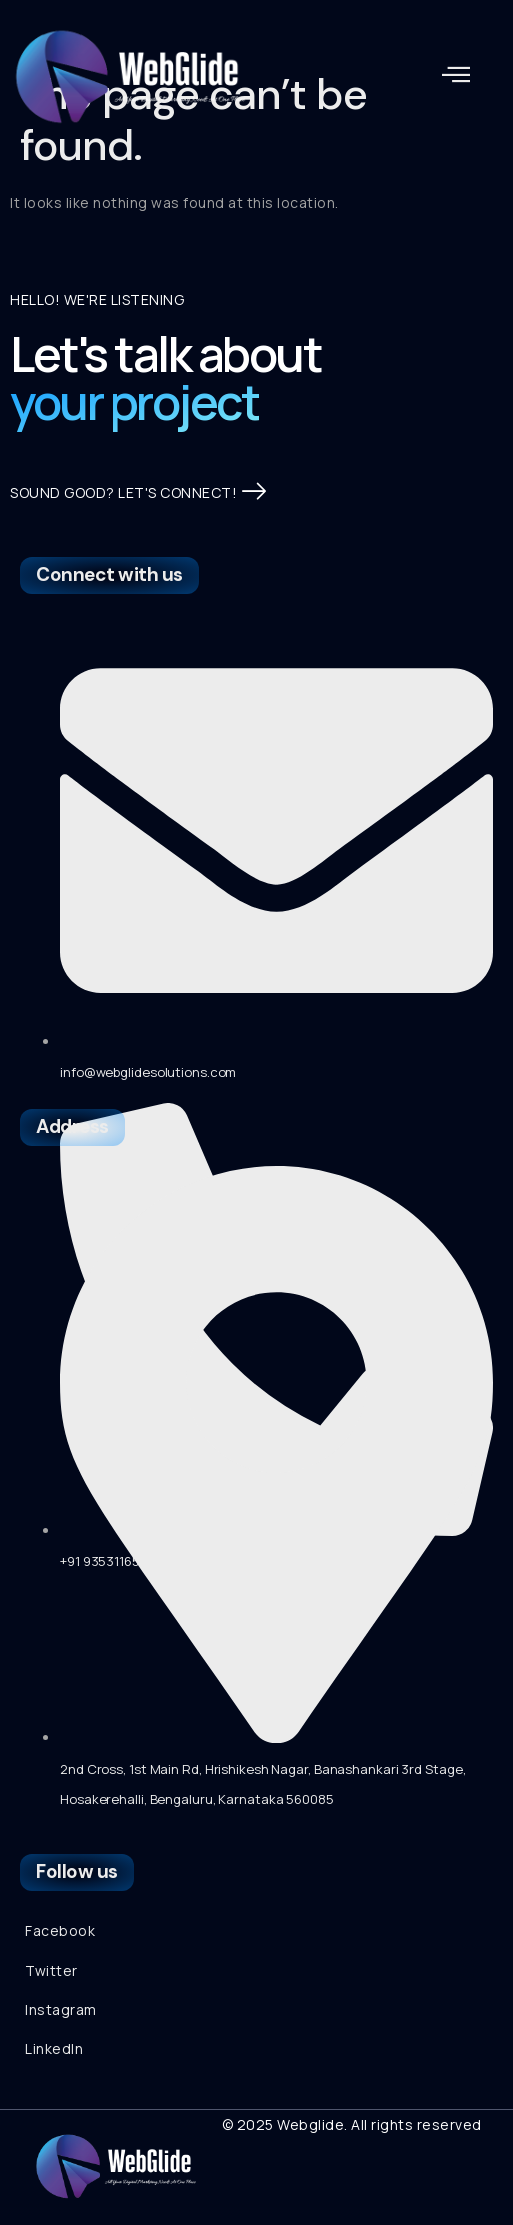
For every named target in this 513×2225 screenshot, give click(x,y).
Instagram (61, 2009)
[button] (456, 75)
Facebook (60, 1930)
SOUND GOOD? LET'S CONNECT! (138, 492)
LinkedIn (54, 2048)
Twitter (51, 1970)
